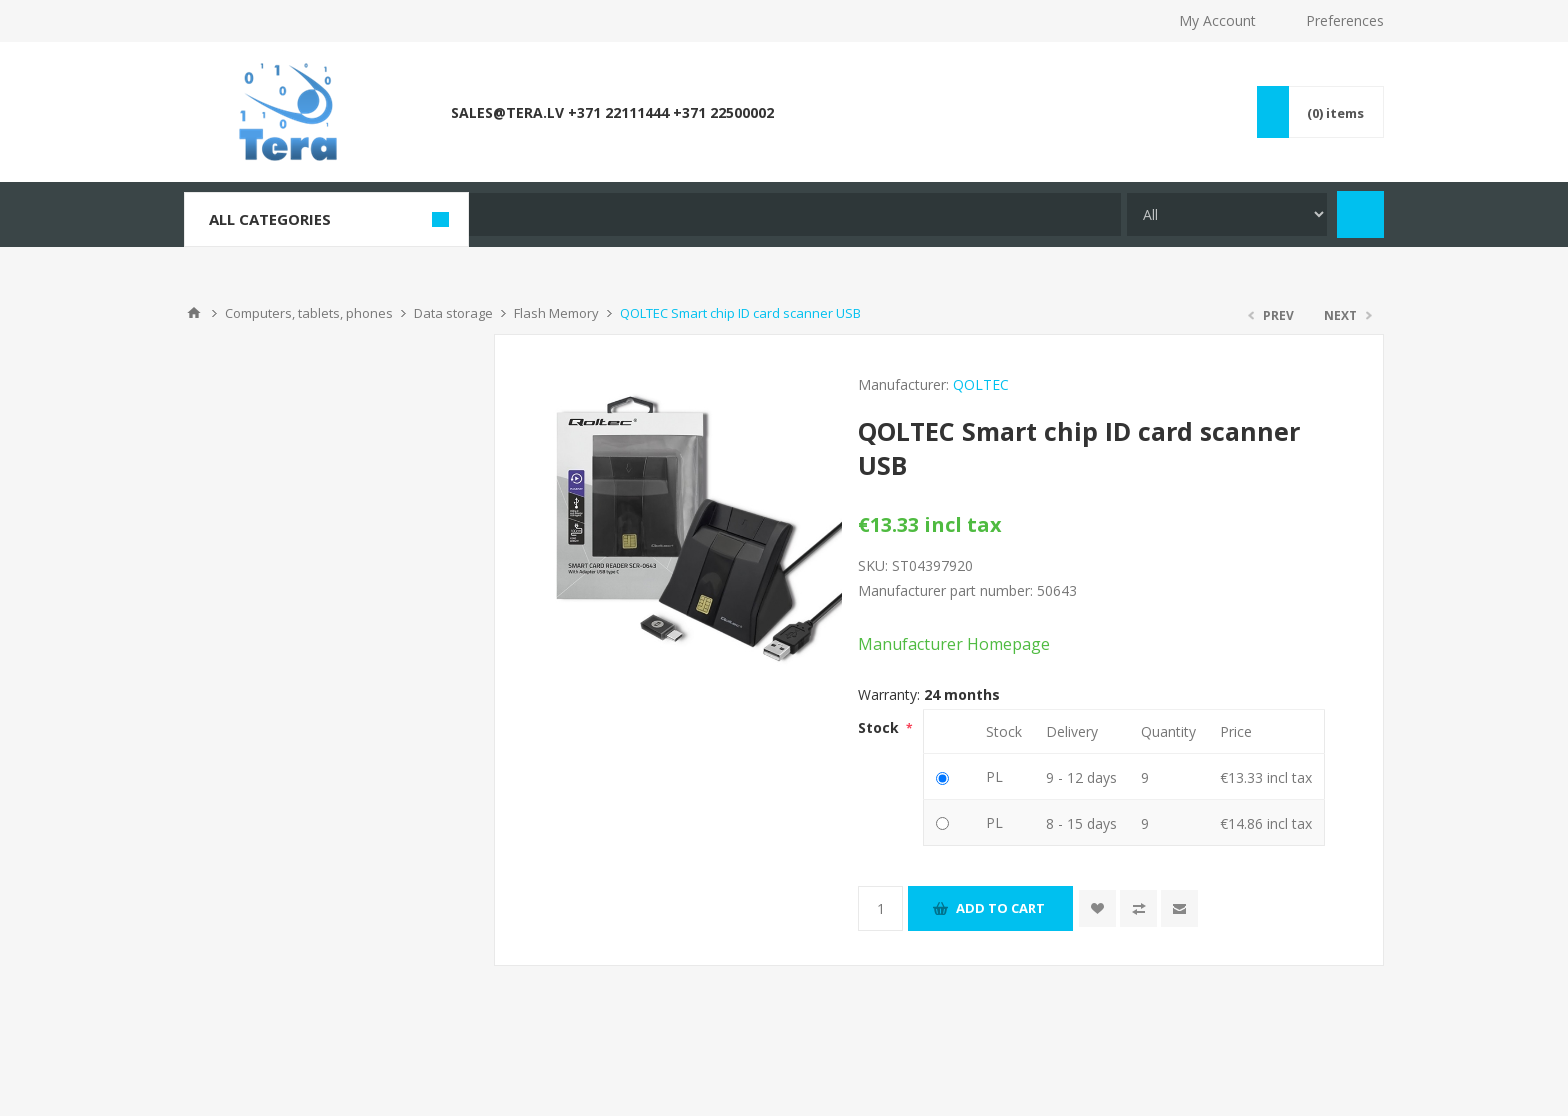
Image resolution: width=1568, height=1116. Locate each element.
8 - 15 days (1081, 823)
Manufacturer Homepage (954, 644)
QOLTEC (981, 384)
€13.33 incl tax (1266, 777)
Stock (880, 727)
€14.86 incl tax (1266, 823)
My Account (1217, 20)
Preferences (1345, 20)
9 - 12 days (1081, 777)
